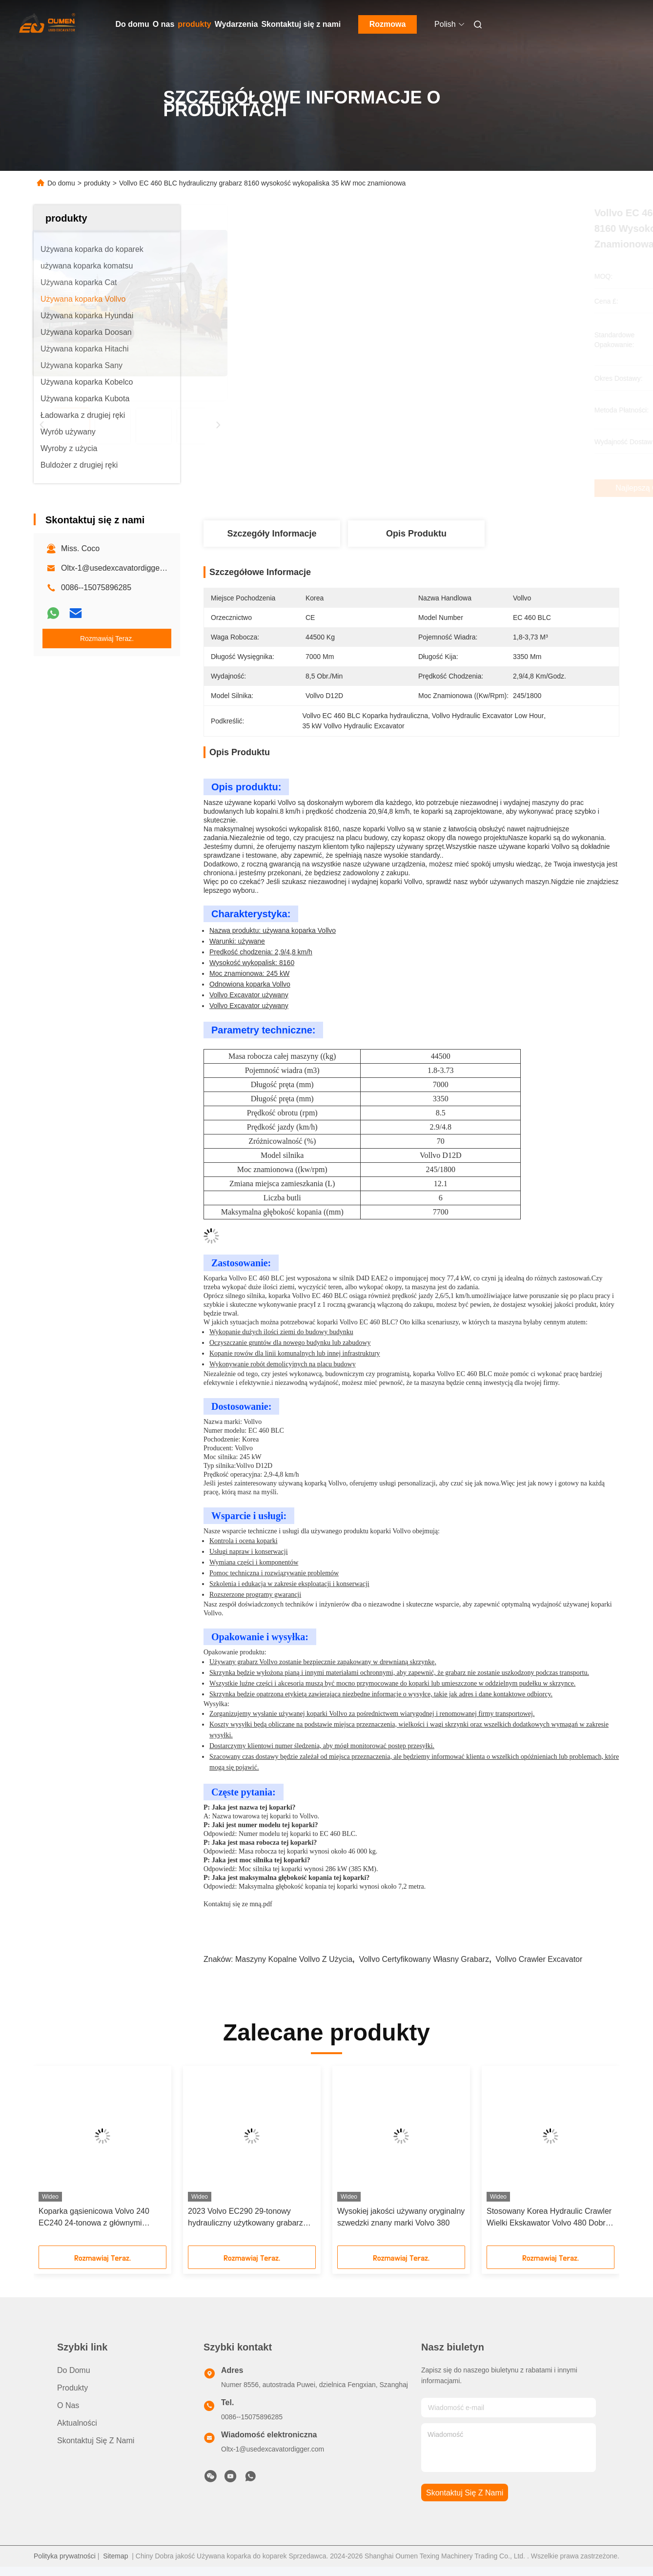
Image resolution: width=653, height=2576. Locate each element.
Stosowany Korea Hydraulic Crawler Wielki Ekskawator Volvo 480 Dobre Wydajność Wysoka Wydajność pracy (549, 2218)
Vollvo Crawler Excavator (538, 1959)
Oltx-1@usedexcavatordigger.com (120, 568)
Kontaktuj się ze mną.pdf (238, 1904)
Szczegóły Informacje (271, 533)
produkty (194, 24)
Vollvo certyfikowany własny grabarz (424, 1959)
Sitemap (115, 2556)
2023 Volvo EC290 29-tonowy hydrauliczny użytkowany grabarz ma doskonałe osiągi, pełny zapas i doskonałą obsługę (248, 2218)
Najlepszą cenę (466, 488)
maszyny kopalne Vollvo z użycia (293, 1959)
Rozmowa (387, 24)
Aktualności (77, 2423)
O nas (163, 24)
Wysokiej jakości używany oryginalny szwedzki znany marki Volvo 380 (401, 2217)
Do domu (132, 24)
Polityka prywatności (65, 2556)
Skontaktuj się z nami (301, 24)
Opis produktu (416, 533)
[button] (61, 2159)
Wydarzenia (236, 24)
